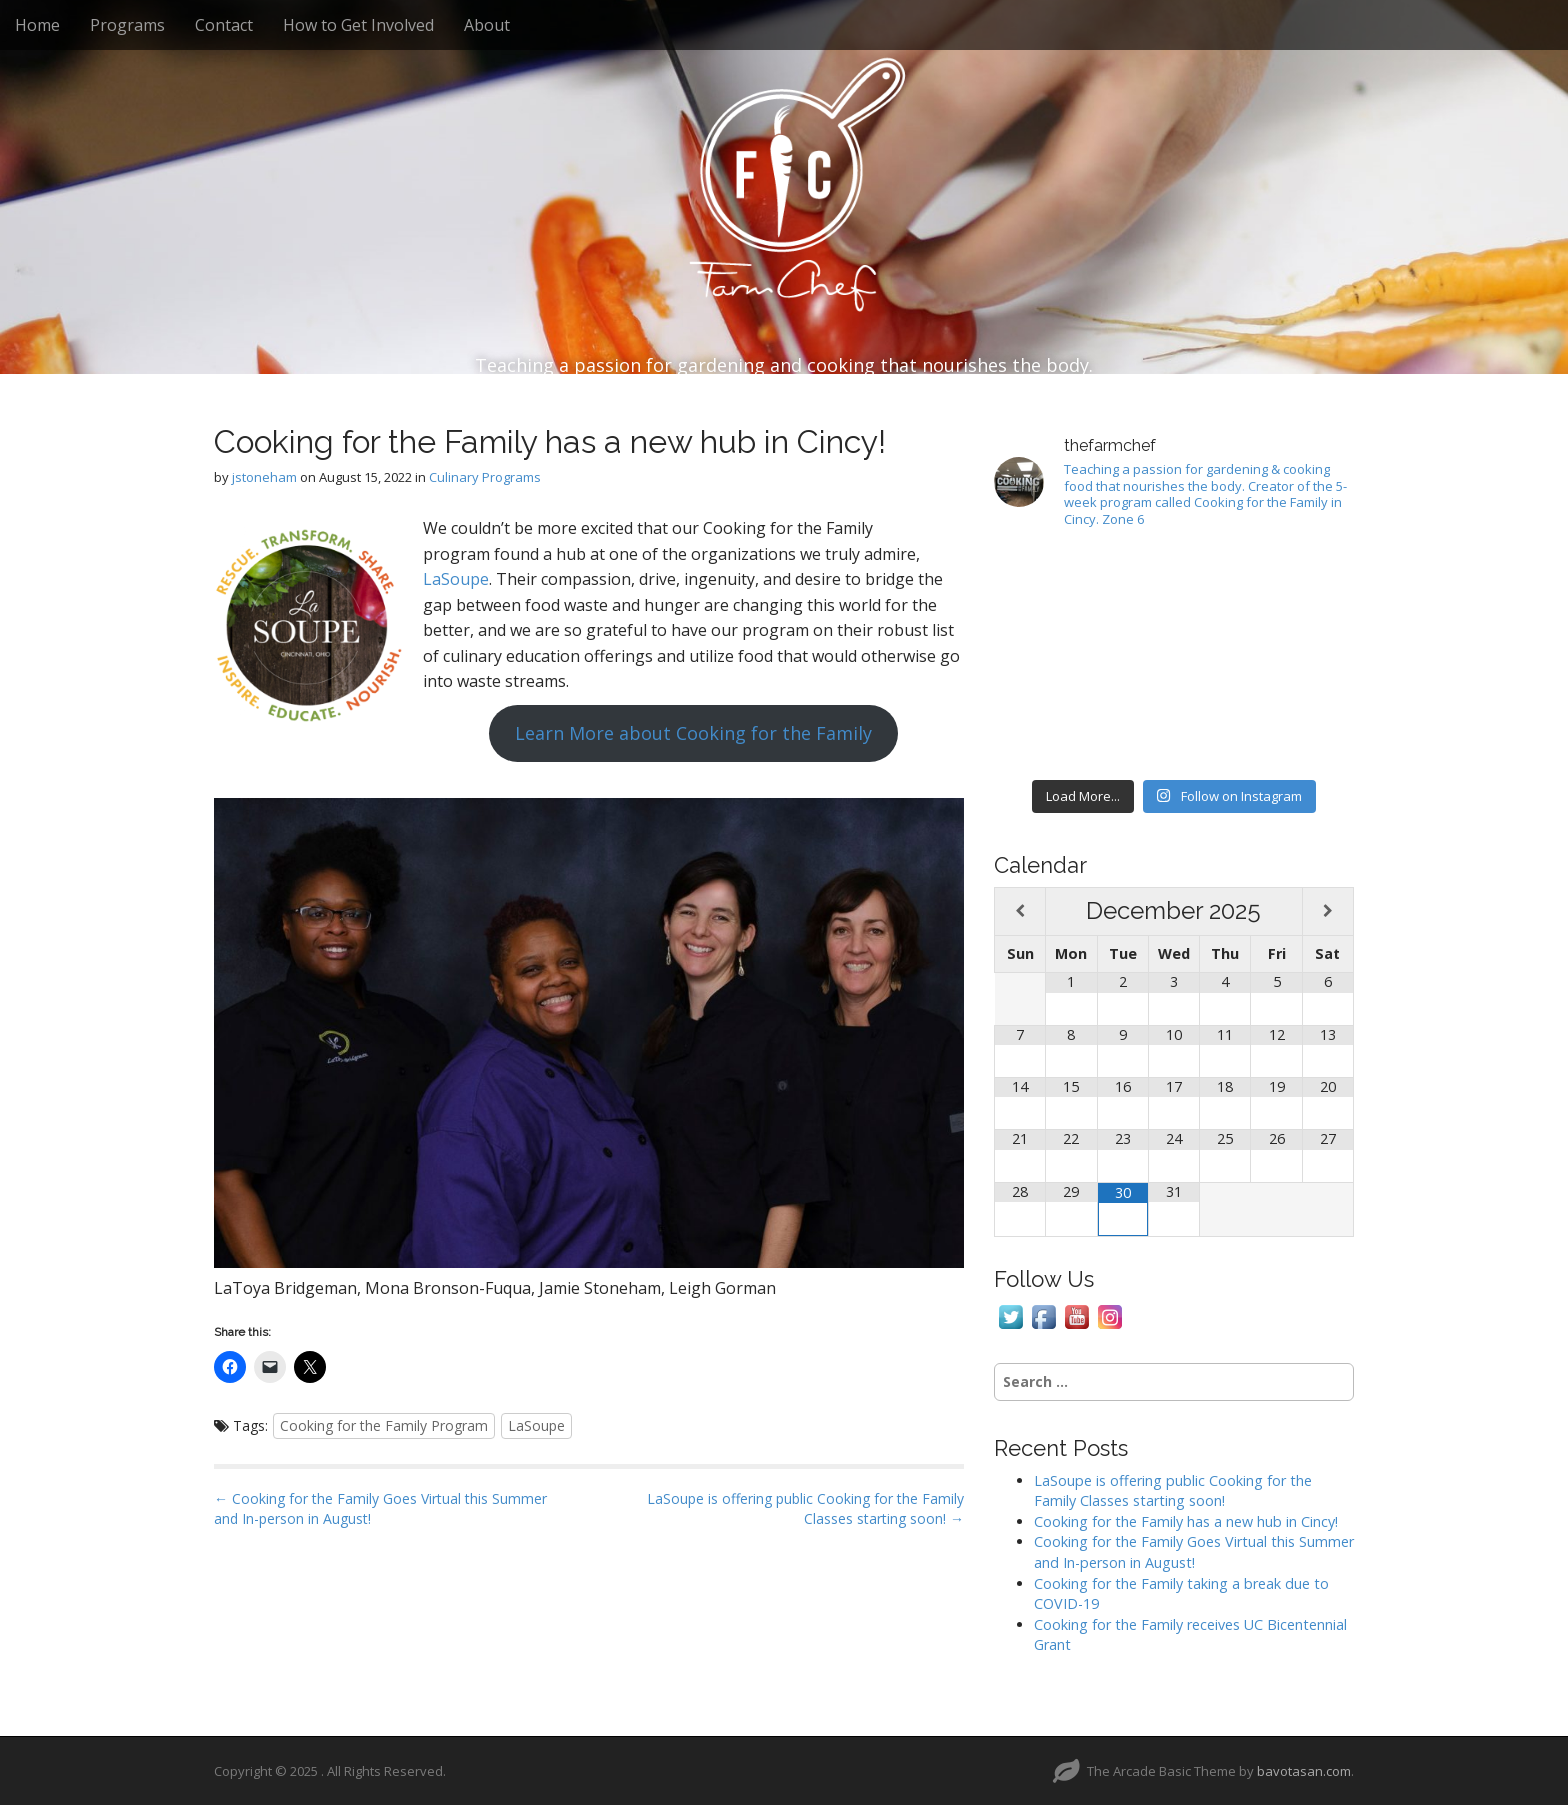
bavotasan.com (1304, 1771)
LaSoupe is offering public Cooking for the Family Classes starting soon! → (805, 1508)
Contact (224, 25)
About (487, 25)
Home (37, 25)
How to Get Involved (358, 25)
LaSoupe (456, 579)
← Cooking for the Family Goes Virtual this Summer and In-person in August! (380, 1508)
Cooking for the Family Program (384, 1425)
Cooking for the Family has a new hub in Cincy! (1186, 1521)
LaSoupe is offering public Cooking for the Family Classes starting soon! (1173, 1491)
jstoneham (264, 477)
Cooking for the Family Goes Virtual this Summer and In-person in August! (1194, 1552)
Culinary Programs (485, 477)
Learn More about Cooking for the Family (693, 733)
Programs (127, 25)
